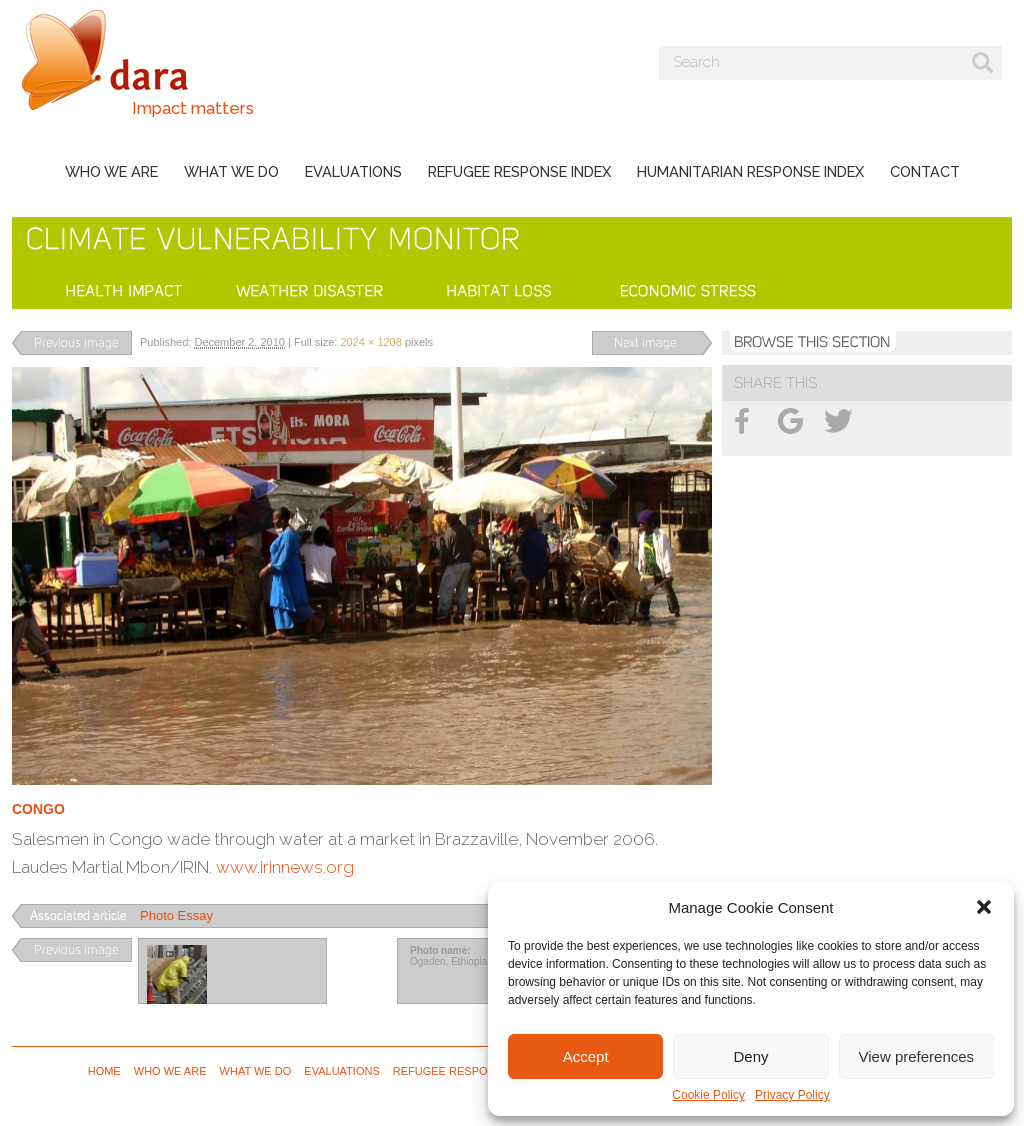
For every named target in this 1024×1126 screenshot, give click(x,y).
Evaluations (353, 171)
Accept (586, 1056)
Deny (750, 1056)
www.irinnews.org (285, 867)
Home (104, 1071)
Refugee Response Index (519, 171)
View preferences (917, 1056)
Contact (925, 171)
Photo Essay (176, 915)
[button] (984, 907)
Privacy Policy (792, 1095)
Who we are (111, 171)
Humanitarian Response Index (750, 171)
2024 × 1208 (370, 342)
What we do (231, 171)
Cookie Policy (708, 1095)
